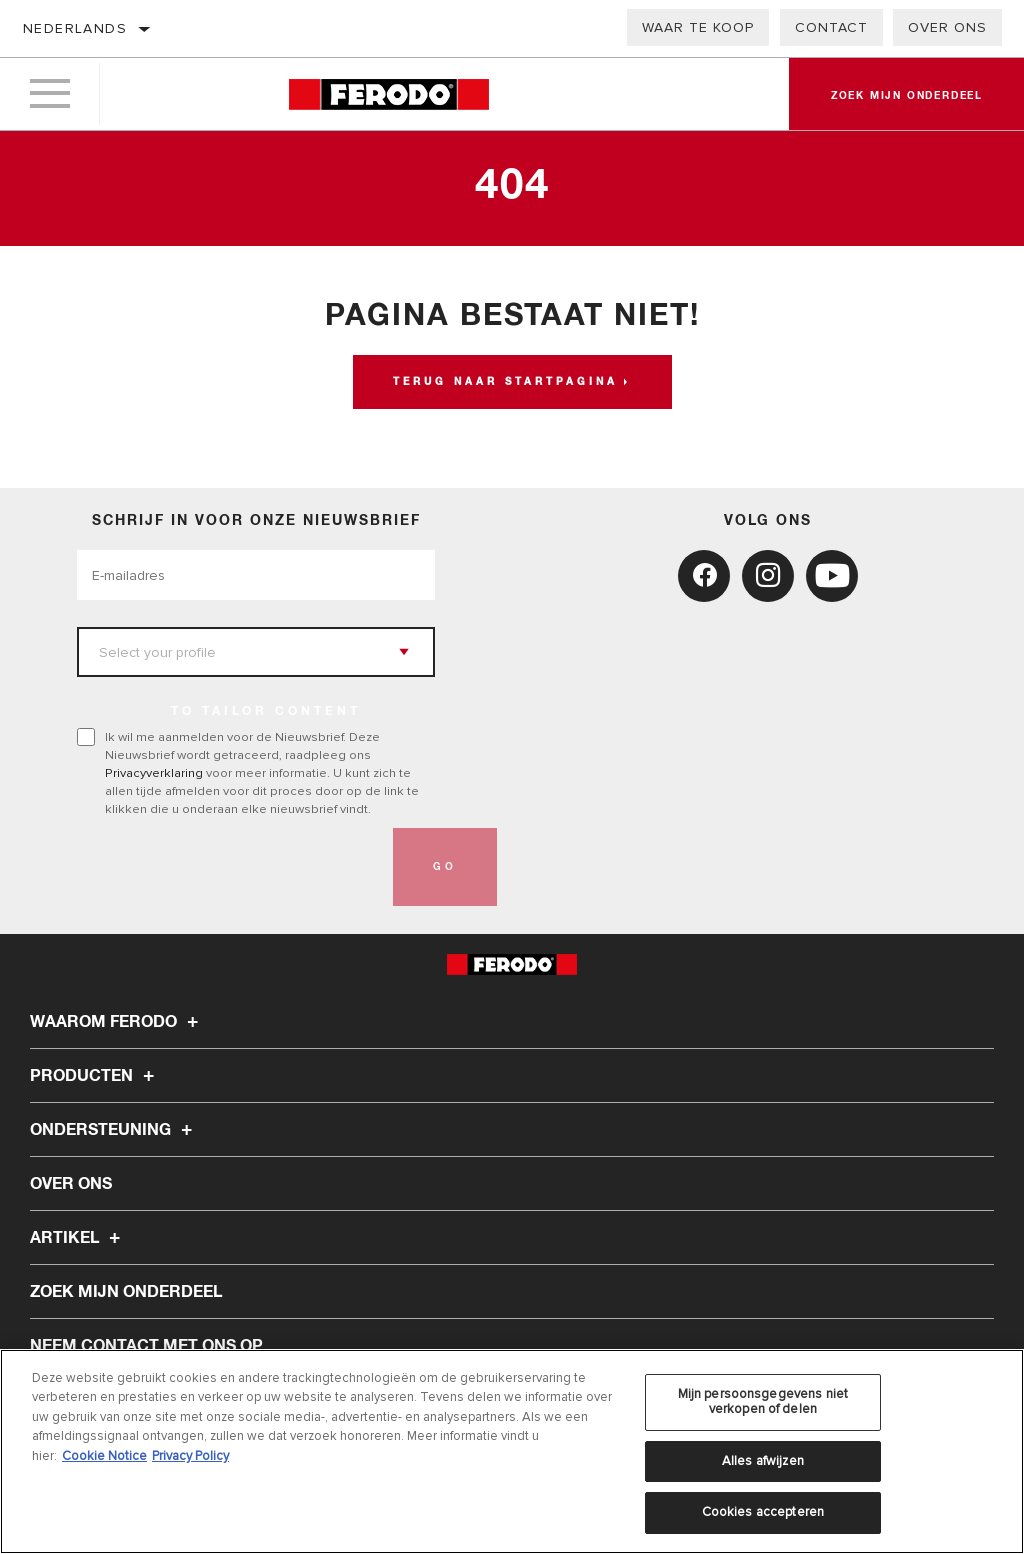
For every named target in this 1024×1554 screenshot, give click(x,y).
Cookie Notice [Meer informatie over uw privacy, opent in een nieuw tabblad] (104, 1456)
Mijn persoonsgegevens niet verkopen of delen (763, 1402)
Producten (95, 1076)
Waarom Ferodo (117, 1022)
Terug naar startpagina (505, 382)
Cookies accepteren (763, 1512)
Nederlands (75, 28)
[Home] (388, 94)
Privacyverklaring (154, 773)
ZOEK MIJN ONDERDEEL (126, 1292)
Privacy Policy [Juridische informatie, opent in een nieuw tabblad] (190, 1456)
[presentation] (229, 867)
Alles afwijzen (763, 1461)
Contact (831, 27)
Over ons (947, 27)
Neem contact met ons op (146, 1346)
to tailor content (266, 712)
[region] (512, 1451)
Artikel (78, 1238)
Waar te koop (698, 27)
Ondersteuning (114, 1130)
